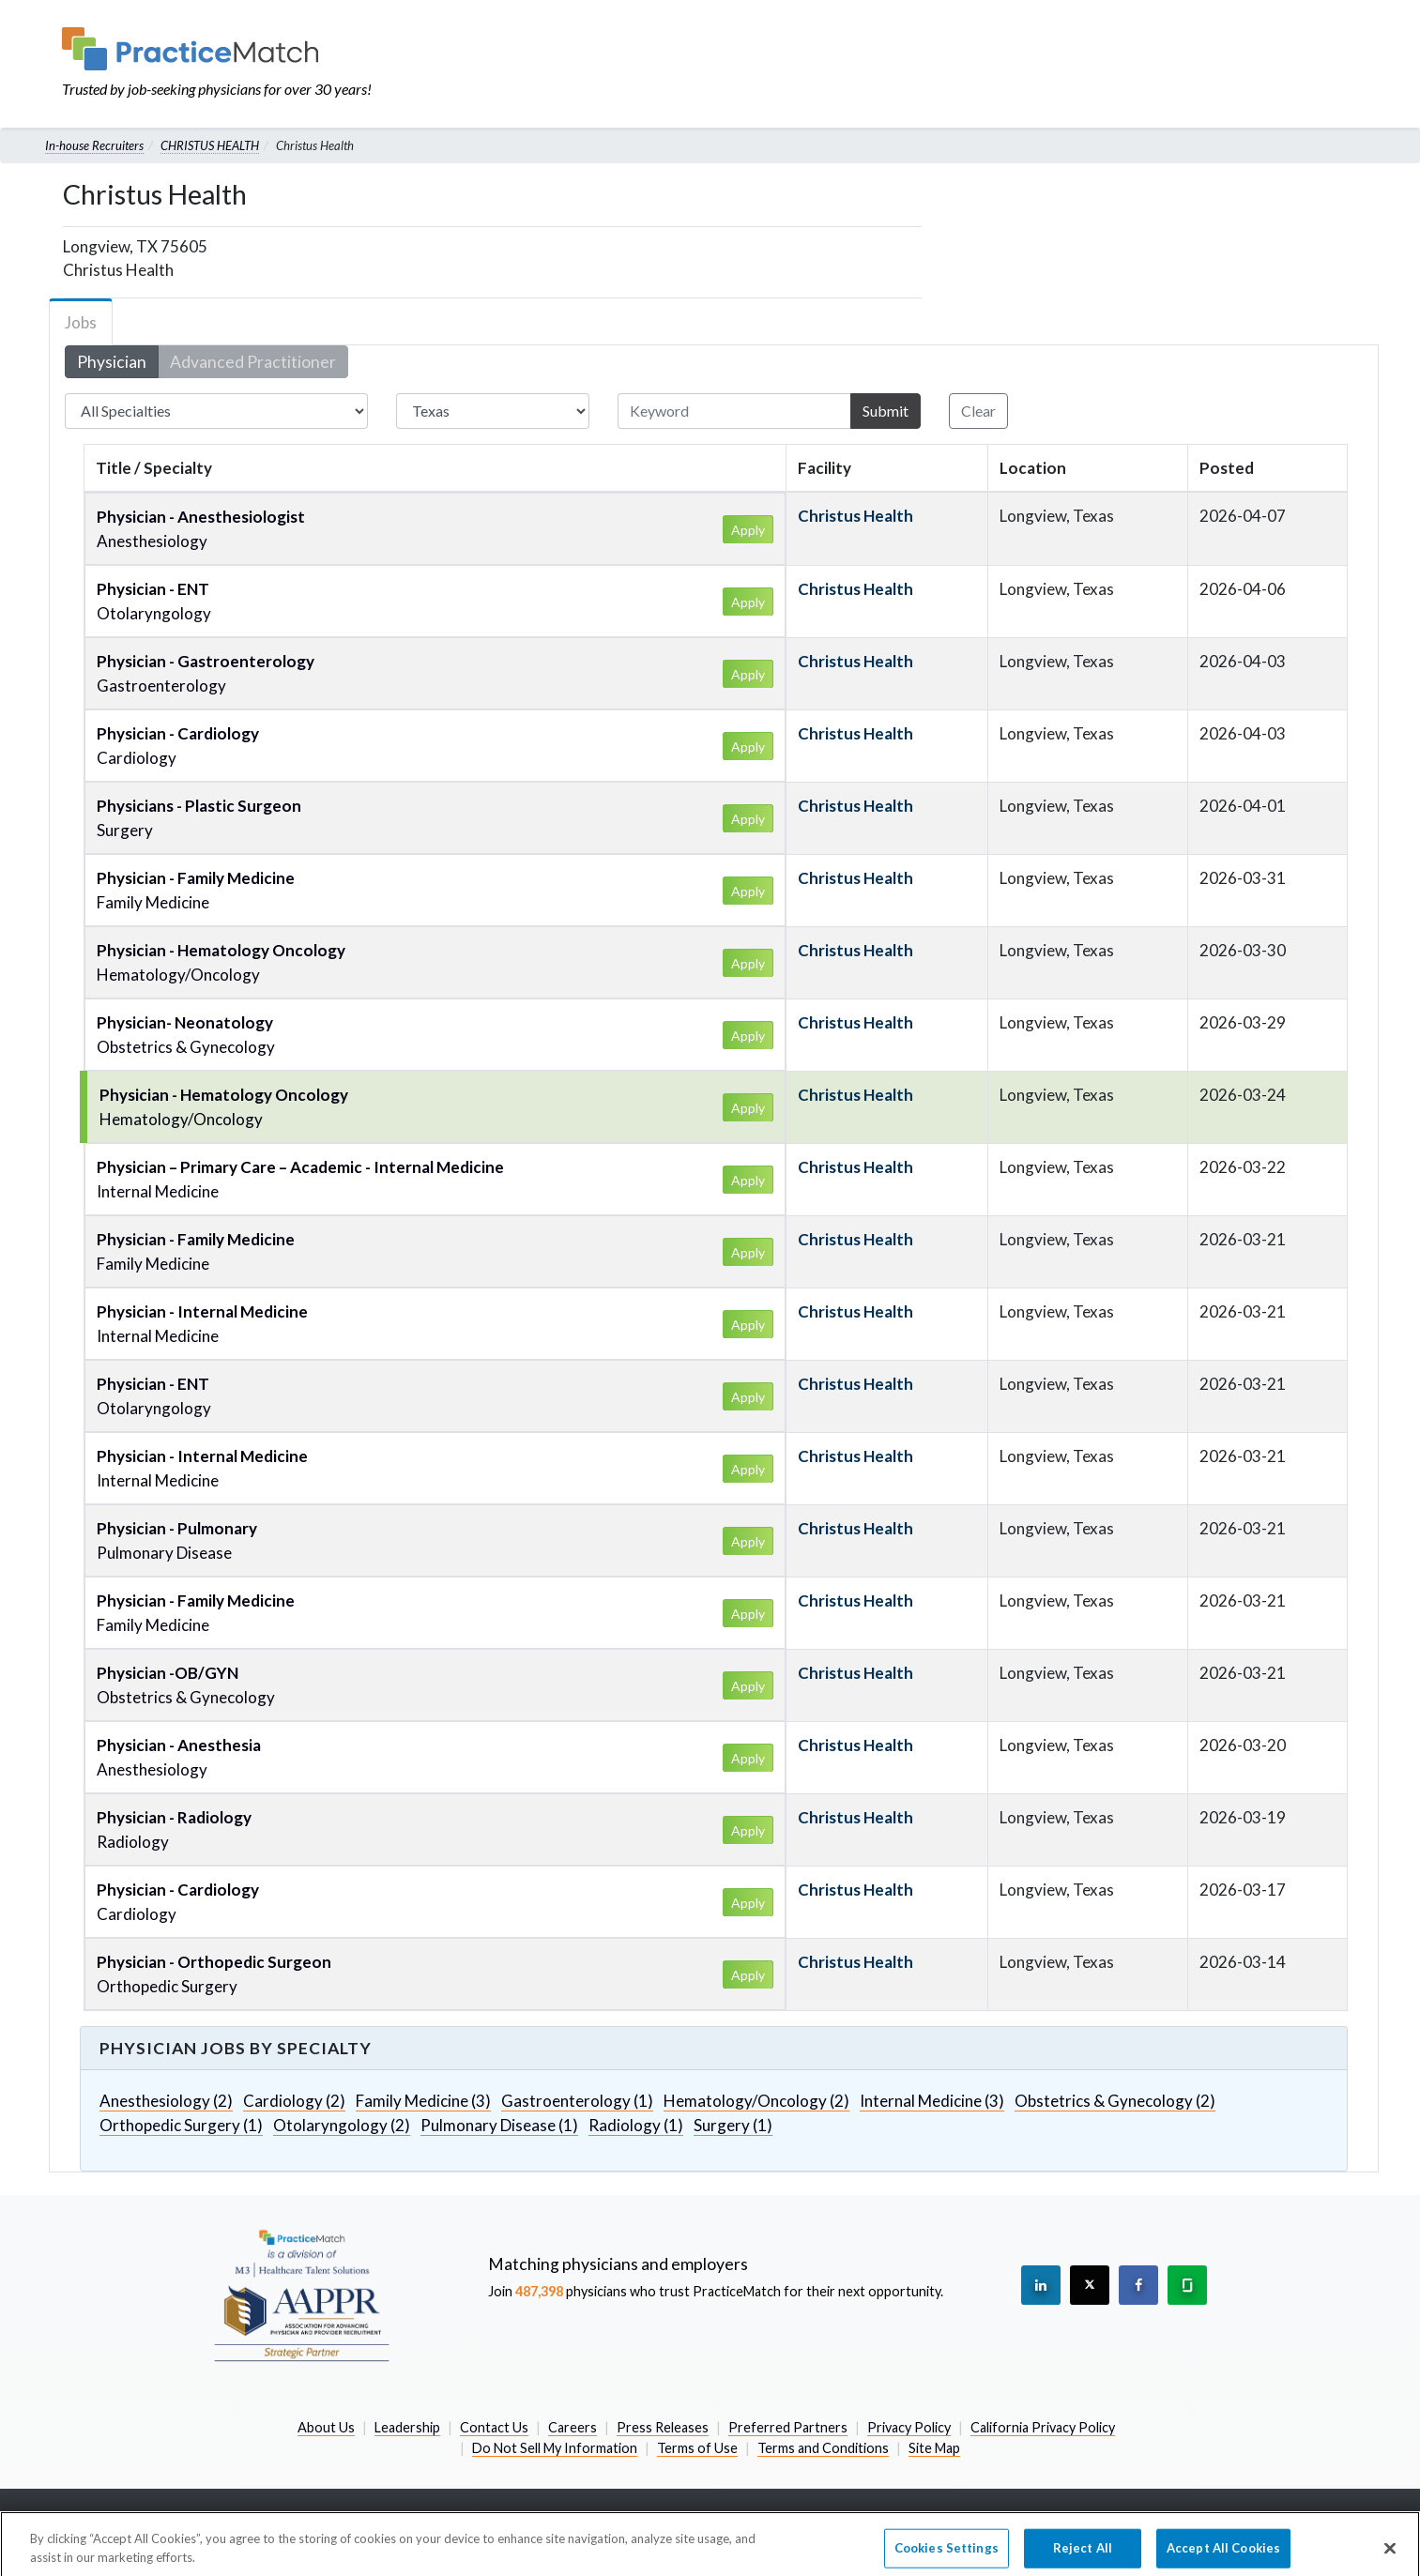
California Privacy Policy (1042, 2427)
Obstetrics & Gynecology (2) (1115, 2101)
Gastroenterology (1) (577, 2101)
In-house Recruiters (94, 145)
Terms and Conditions (823, 2448)
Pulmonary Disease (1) (499, 2125)
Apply (748, 530)
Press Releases (663, 2427)
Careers (572, 2427)
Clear (978, 410)
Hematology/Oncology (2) (756, 2101)
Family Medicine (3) (423, 2101)
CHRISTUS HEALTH (209, 145)
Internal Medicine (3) (932, 2101)
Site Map (934, 2448)
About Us (326, 2427)
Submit (885, 410)
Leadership (407, 2427)
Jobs (81, 322)
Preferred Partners (787, 2427)
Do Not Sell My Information (554, 2448)
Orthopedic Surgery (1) (181, 2125)
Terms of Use (697, 2448)
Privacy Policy (909, 2427)
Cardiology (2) (294, 2101)
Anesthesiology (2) (166, 2101)
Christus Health (855, 516)
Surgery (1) (733, 2125)
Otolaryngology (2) (341, 2125)
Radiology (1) (635, 2125)
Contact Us (494, 2427)
